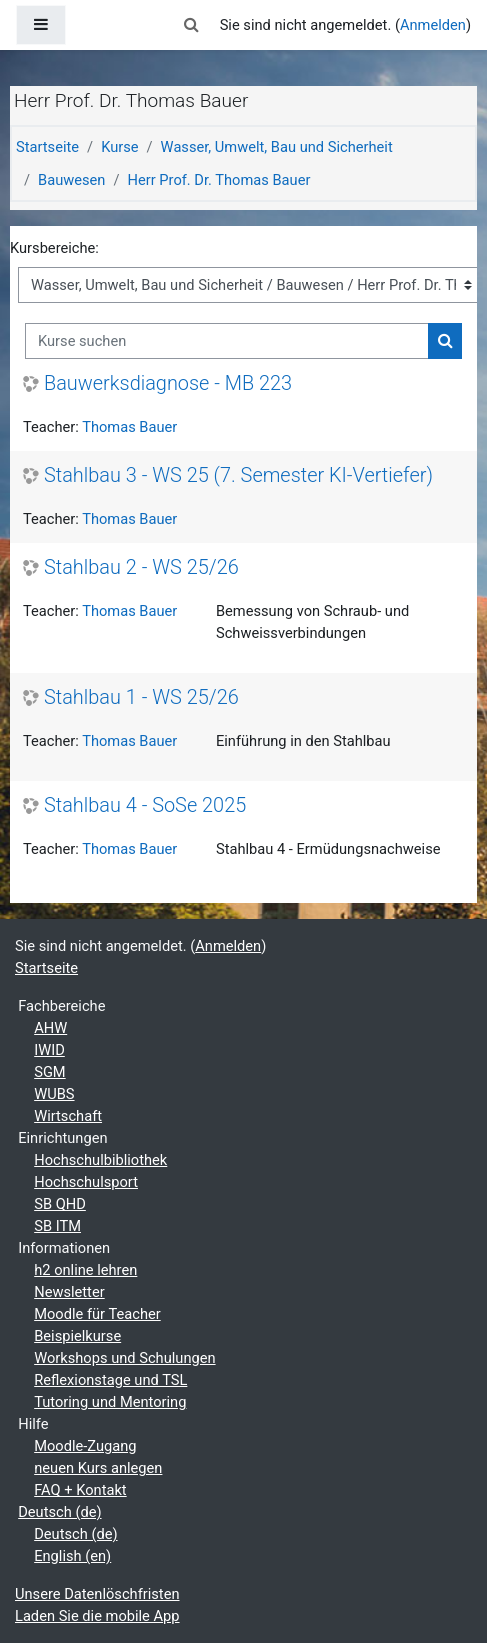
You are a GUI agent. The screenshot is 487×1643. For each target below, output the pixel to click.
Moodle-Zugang (85, 1446)
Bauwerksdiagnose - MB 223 (168, 383)
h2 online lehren (85, 1270)
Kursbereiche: (54, 248)
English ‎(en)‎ (72, 1556)
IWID (49, 1050)
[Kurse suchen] (227, 341)
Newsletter (69, 1292)
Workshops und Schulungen (124, 1358)
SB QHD (60, 1204)
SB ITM (57, 1226)
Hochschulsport (86, 1182)
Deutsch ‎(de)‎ (59, 1512)
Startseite (47, 147)
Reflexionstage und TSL (110, 1380)
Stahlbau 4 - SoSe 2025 (145, 805)
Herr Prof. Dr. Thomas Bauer (219, 180)
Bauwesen (71, 180)
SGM (49, 1072)
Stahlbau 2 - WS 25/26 (141, 567)
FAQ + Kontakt (80, 1490)
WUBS (54, 1094)
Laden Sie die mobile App (97, 1616)
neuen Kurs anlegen (98, 1468)
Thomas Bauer (129, 427)
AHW (50, 1028)
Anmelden (433, 25)
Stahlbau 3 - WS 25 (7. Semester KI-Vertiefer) (238, 475)
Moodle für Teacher (97, 1314)
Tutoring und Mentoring (110, 1402)
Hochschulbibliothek (100, 1160)
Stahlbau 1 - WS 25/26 (141, 697)
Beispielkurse (77, 1336)
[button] (191, 25)
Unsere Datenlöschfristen (97, 1594)
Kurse (119, 147)
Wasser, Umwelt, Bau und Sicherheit (277, 147)
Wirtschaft (68, 1116)
